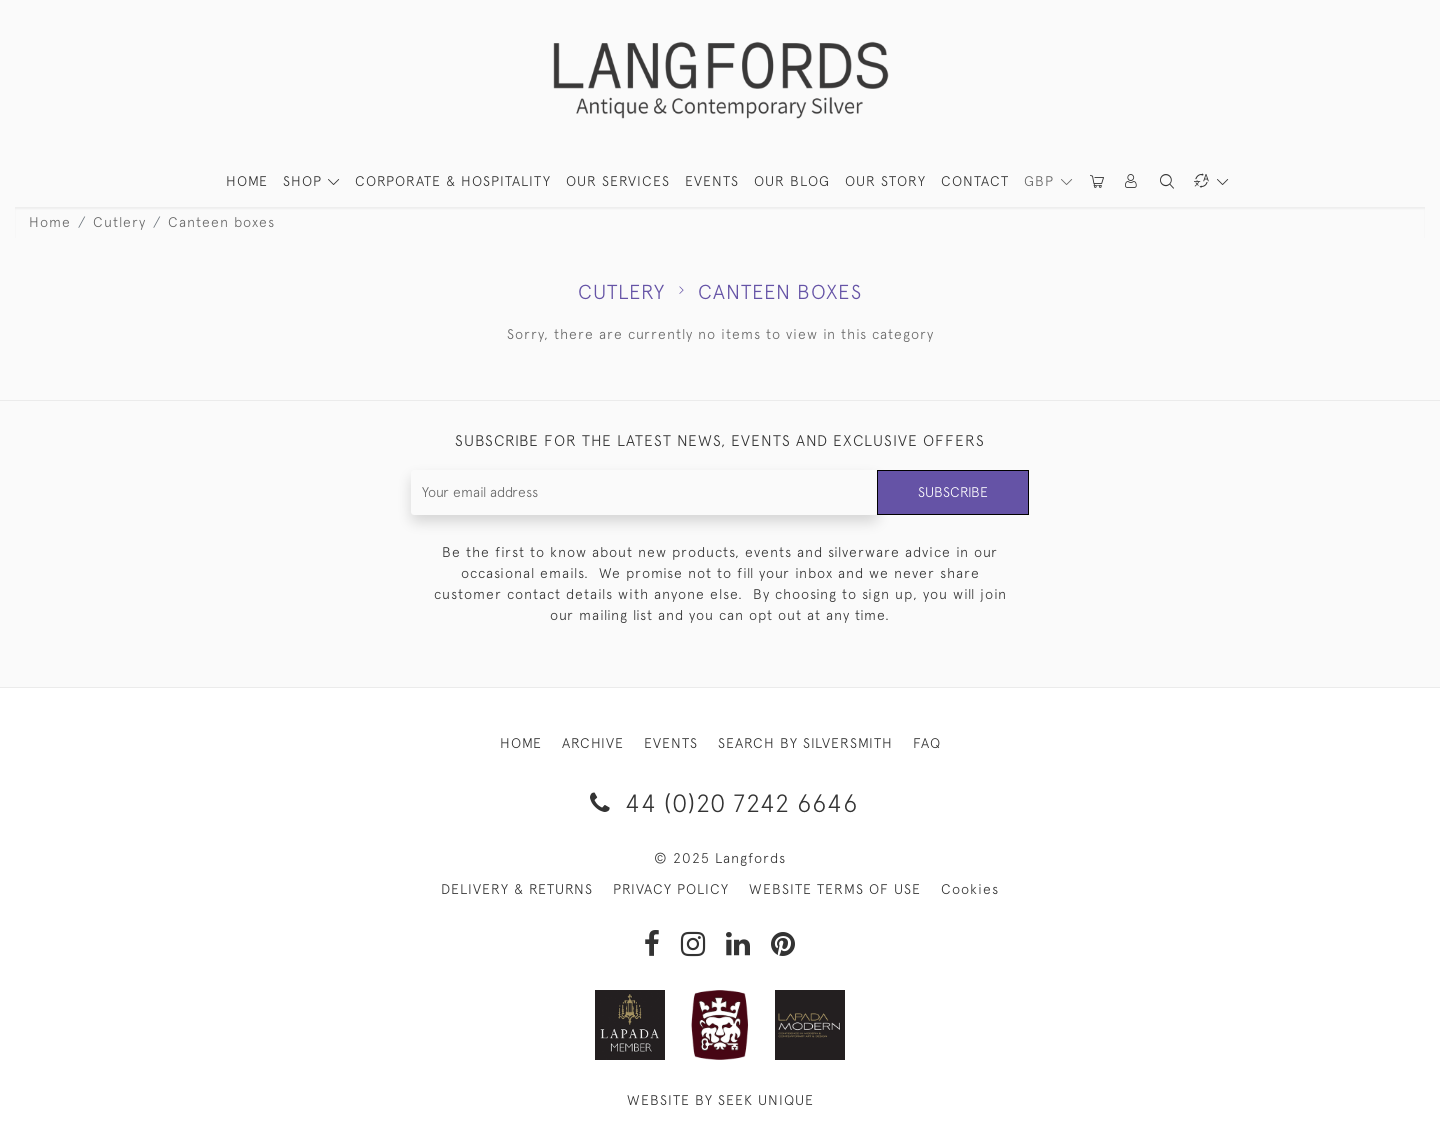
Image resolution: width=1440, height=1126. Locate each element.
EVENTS (671, 743)
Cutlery (119, 222)
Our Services (618, 181)
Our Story (885, 181)
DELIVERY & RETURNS (517, 889)
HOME (247, 181)
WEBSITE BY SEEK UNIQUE (720, 1100)
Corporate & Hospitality (453, 181)
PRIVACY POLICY (671, 889)
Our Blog (792, 181)
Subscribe (953, 492)
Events (712, 181)
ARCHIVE (593, 743)
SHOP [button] (305, 181)
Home (50, 222)
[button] (1132, 181)
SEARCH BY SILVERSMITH (805, 743)
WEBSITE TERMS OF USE (835, 889)
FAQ (927, 743)
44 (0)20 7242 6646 (720, 802)
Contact (975, 181)
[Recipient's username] (644, 492)
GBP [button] (1041, 181)
